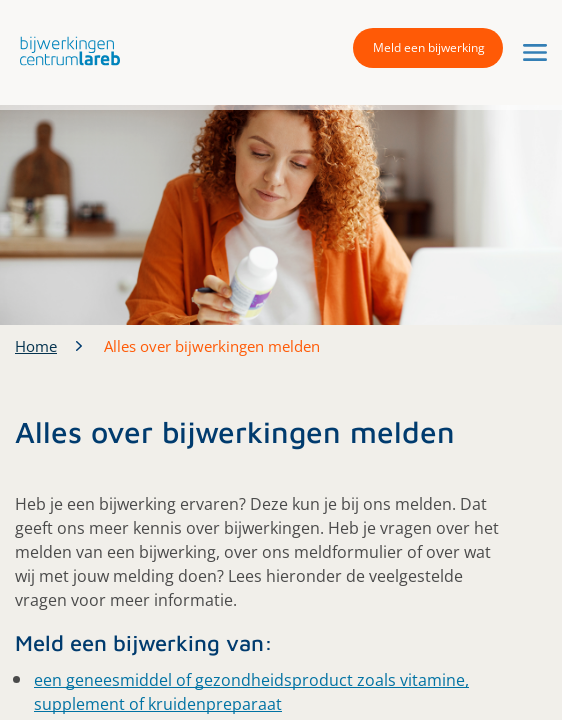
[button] (65, 50)
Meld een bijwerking (429, 47)
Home (36, 346)
